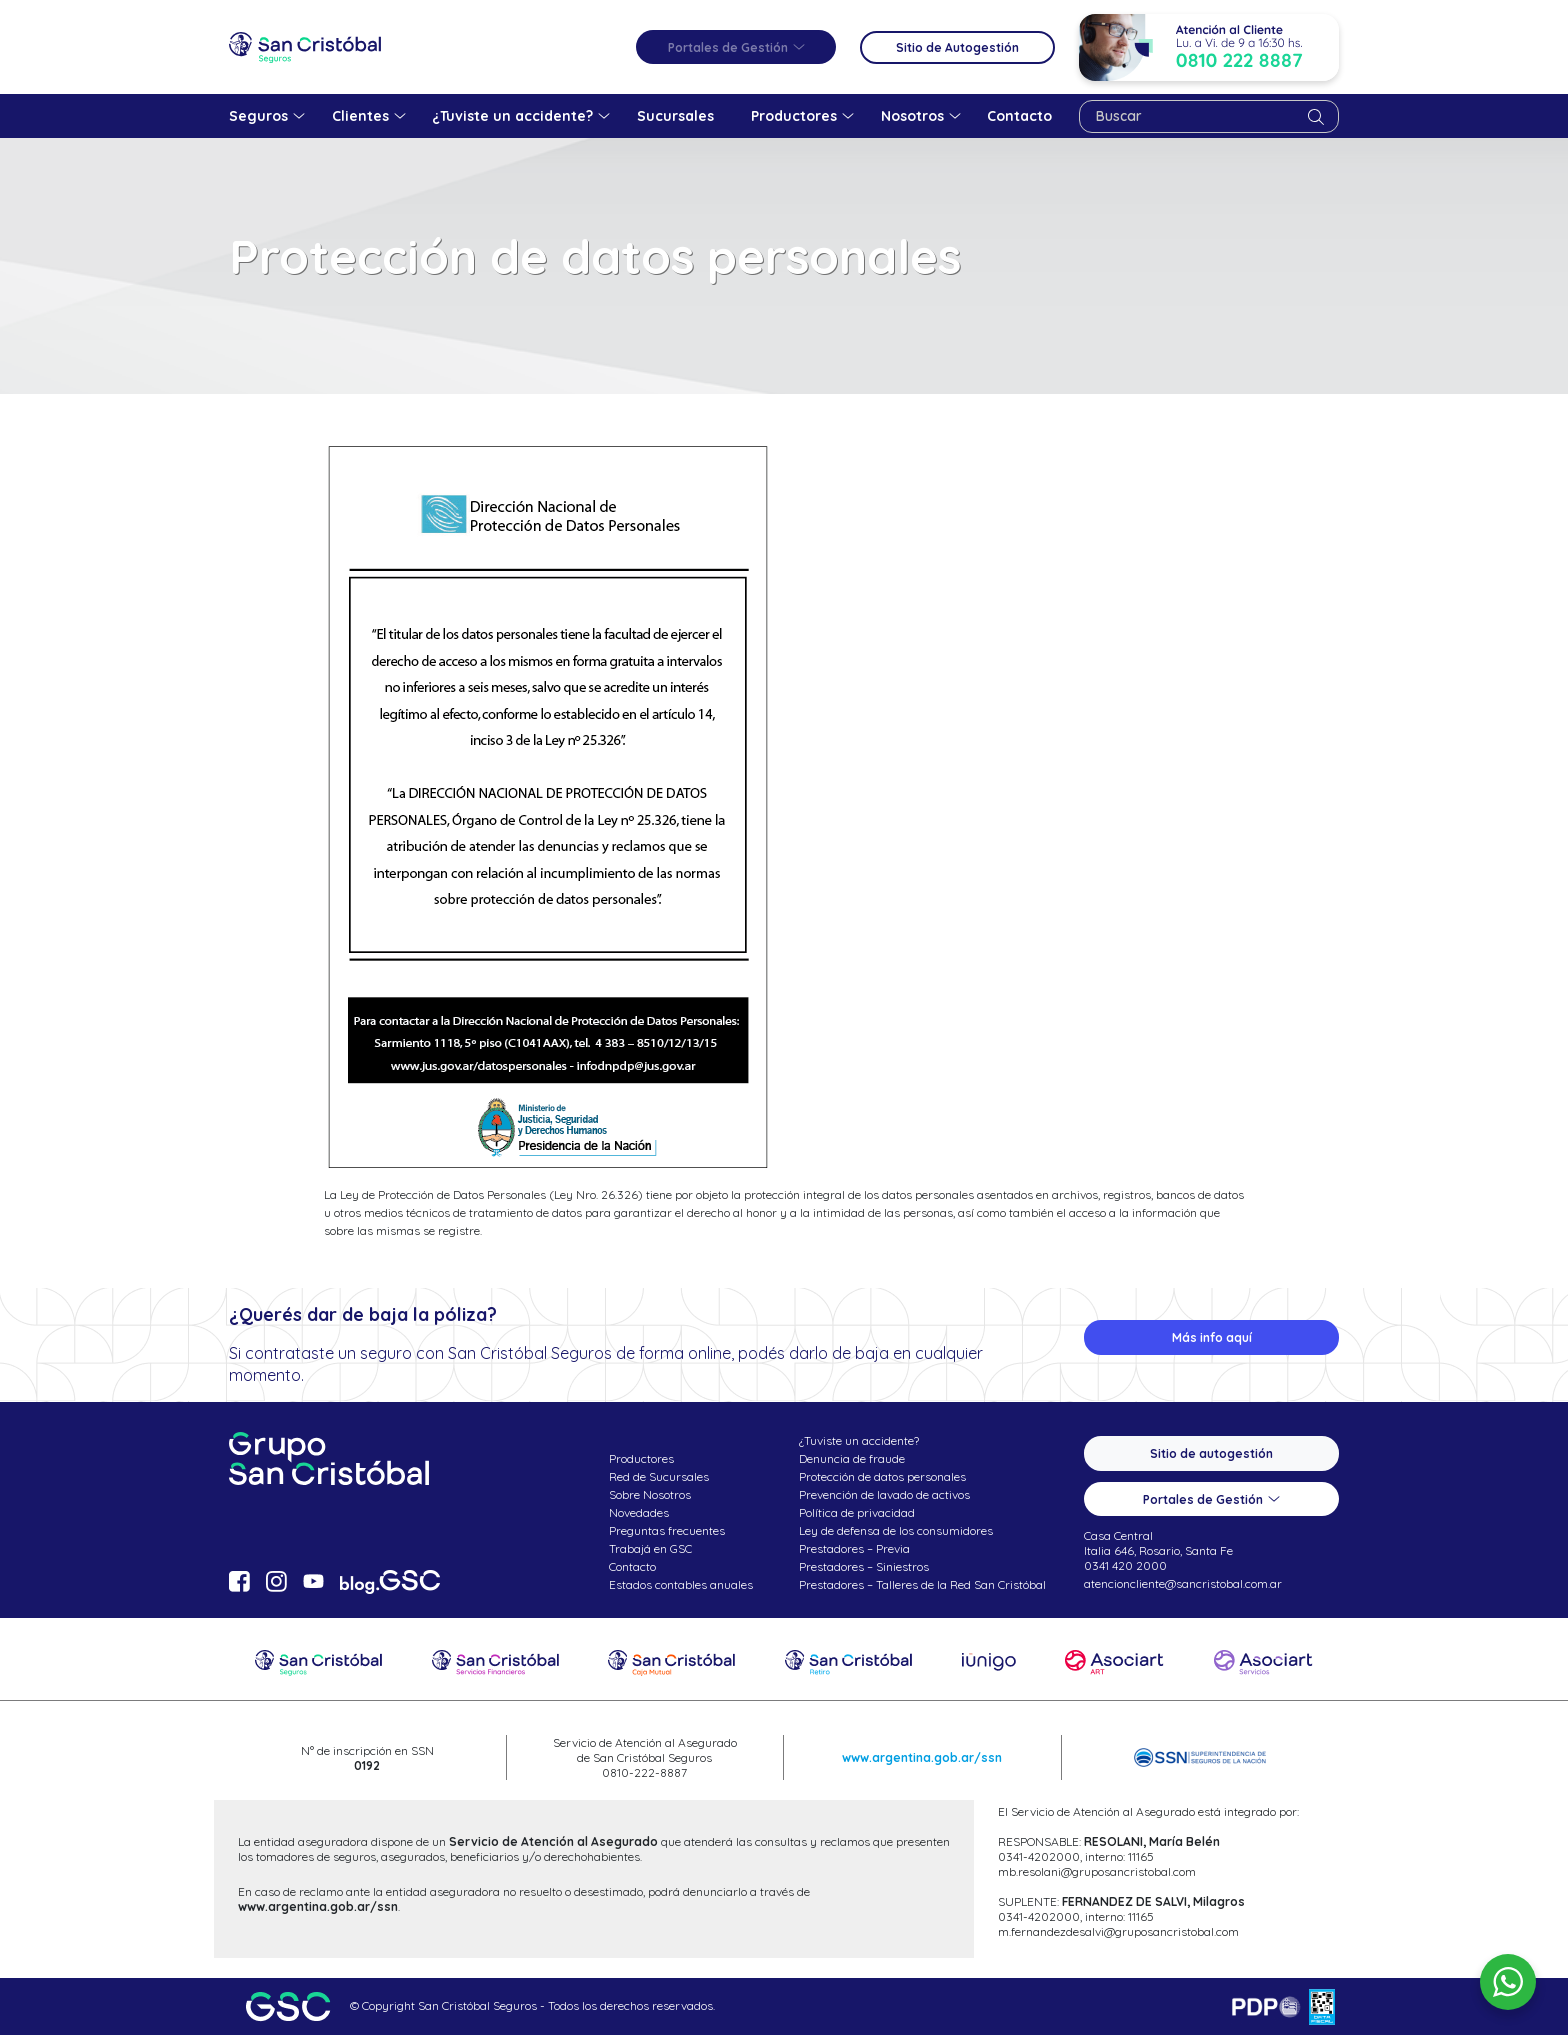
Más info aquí (1212, 1337)
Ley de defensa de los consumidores (896, 1530)
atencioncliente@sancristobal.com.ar (1183, 1583)
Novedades (639, 1512)
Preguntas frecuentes (667, 1530)
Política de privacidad (857, 1512)
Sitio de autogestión (1211, 1453)
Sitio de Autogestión (957, 47)
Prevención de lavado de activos (884, 1494)
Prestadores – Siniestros (864, 1566)
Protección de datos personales (882, 1476)
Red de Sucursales (659, 1476)
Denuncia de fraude (852, 1458)
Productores (641, 1458)
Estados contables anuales (681, 1584)
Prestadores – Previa (854, 1548)
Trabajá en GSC (650, 1548)
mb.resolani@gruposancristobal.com (1097, 1871)
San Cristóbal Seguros (305, 47)
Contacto (632, 1566)
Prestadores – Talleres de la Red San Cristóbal (922, 1584)
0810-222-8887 (644, 1772)
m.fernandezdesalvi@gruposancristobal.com (1118, 1931)
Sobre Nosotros (650, 1494)
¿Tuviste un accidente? (859, 1440)
